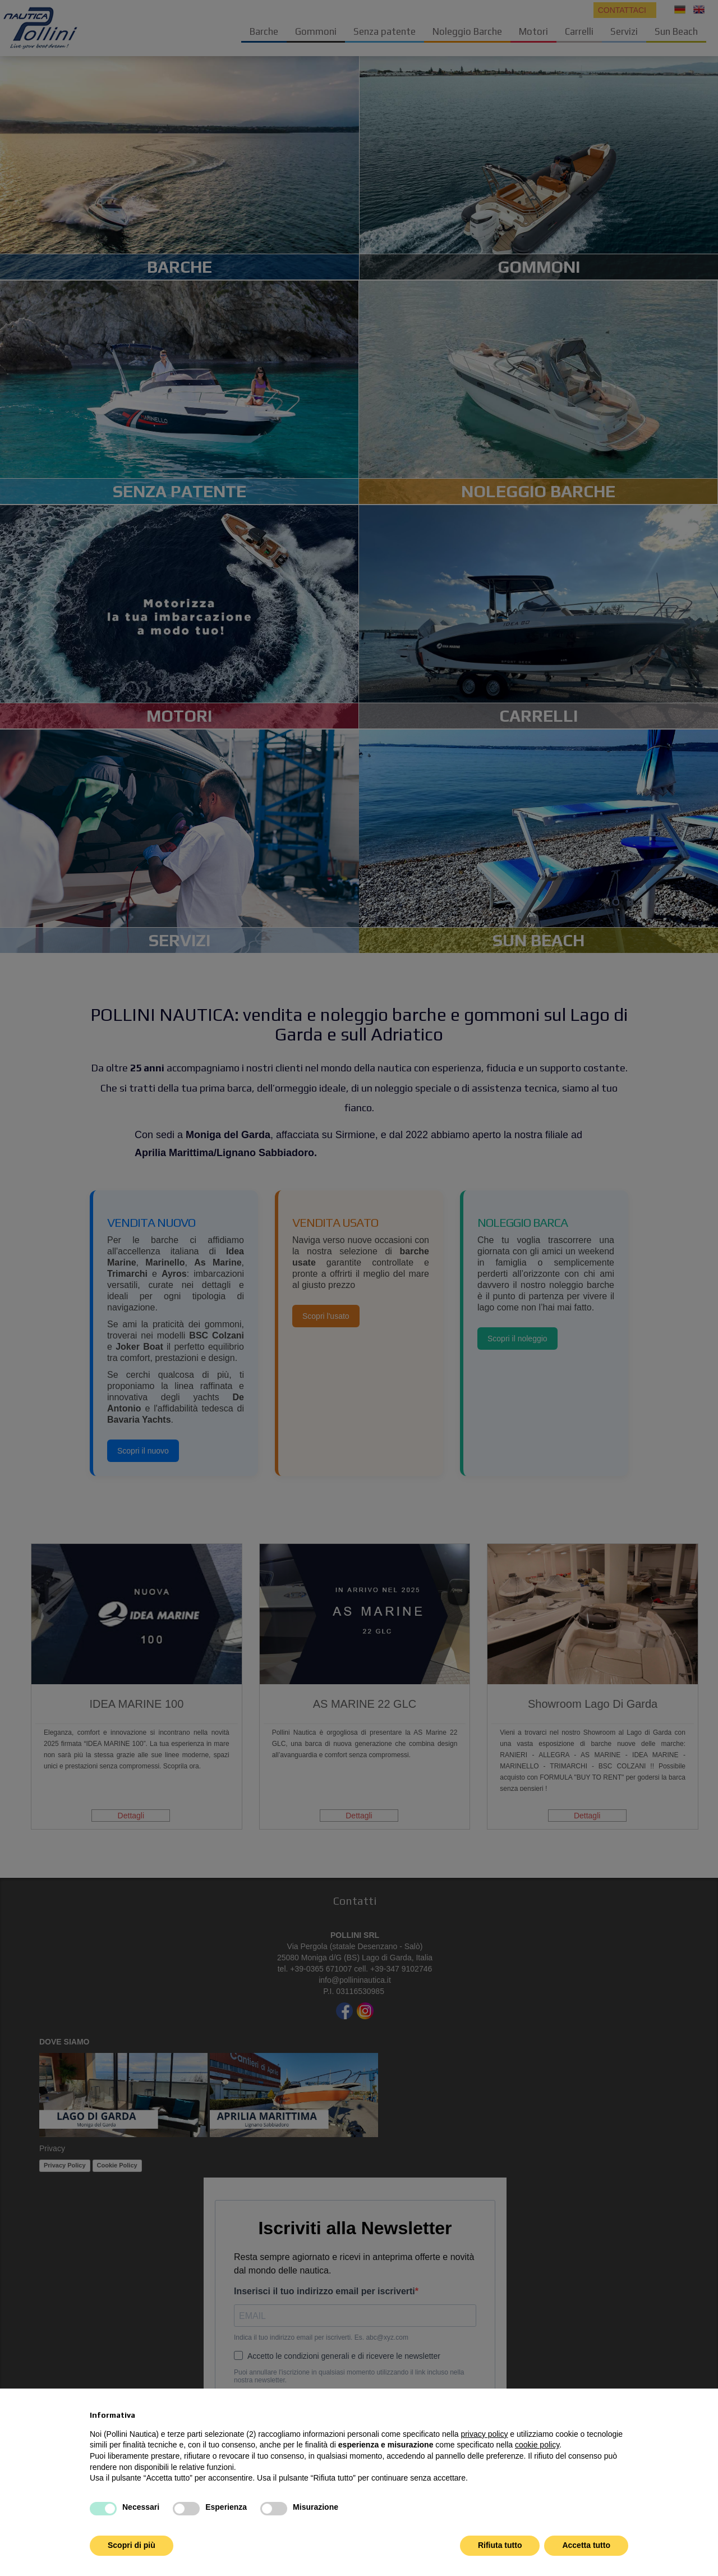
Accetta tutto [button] (586, 2545)
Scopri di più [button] (131, 2545)
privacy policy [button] (484, 2434)
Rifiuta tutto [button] (500, 2545)
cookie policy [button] (537, 2444)
